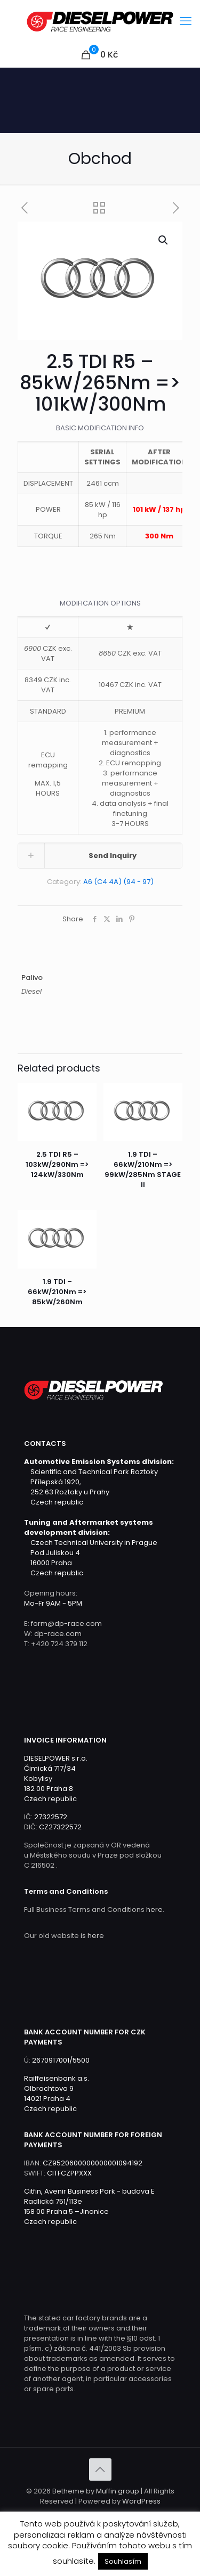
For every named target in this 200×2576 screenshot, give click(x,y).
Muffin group (117, 2491)
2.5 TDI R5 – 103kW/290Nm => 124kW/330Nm (57, 1164)
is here (92, 1936)
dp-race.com (58, 1634)
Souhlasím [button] (123, 2561)
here (154, 1909)
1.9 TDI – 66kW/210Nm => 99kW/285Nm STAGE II (143, 1169)
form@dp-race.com (66, 1623)
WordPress (141, 2501)
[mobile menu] (186, 21)
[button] (163, 240)
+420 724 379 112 (59, 1644)
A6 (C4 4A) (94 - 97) (118, 882)
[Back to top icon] (100, 2469)
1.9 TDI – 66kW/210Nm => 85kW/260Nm (57, 1292)
